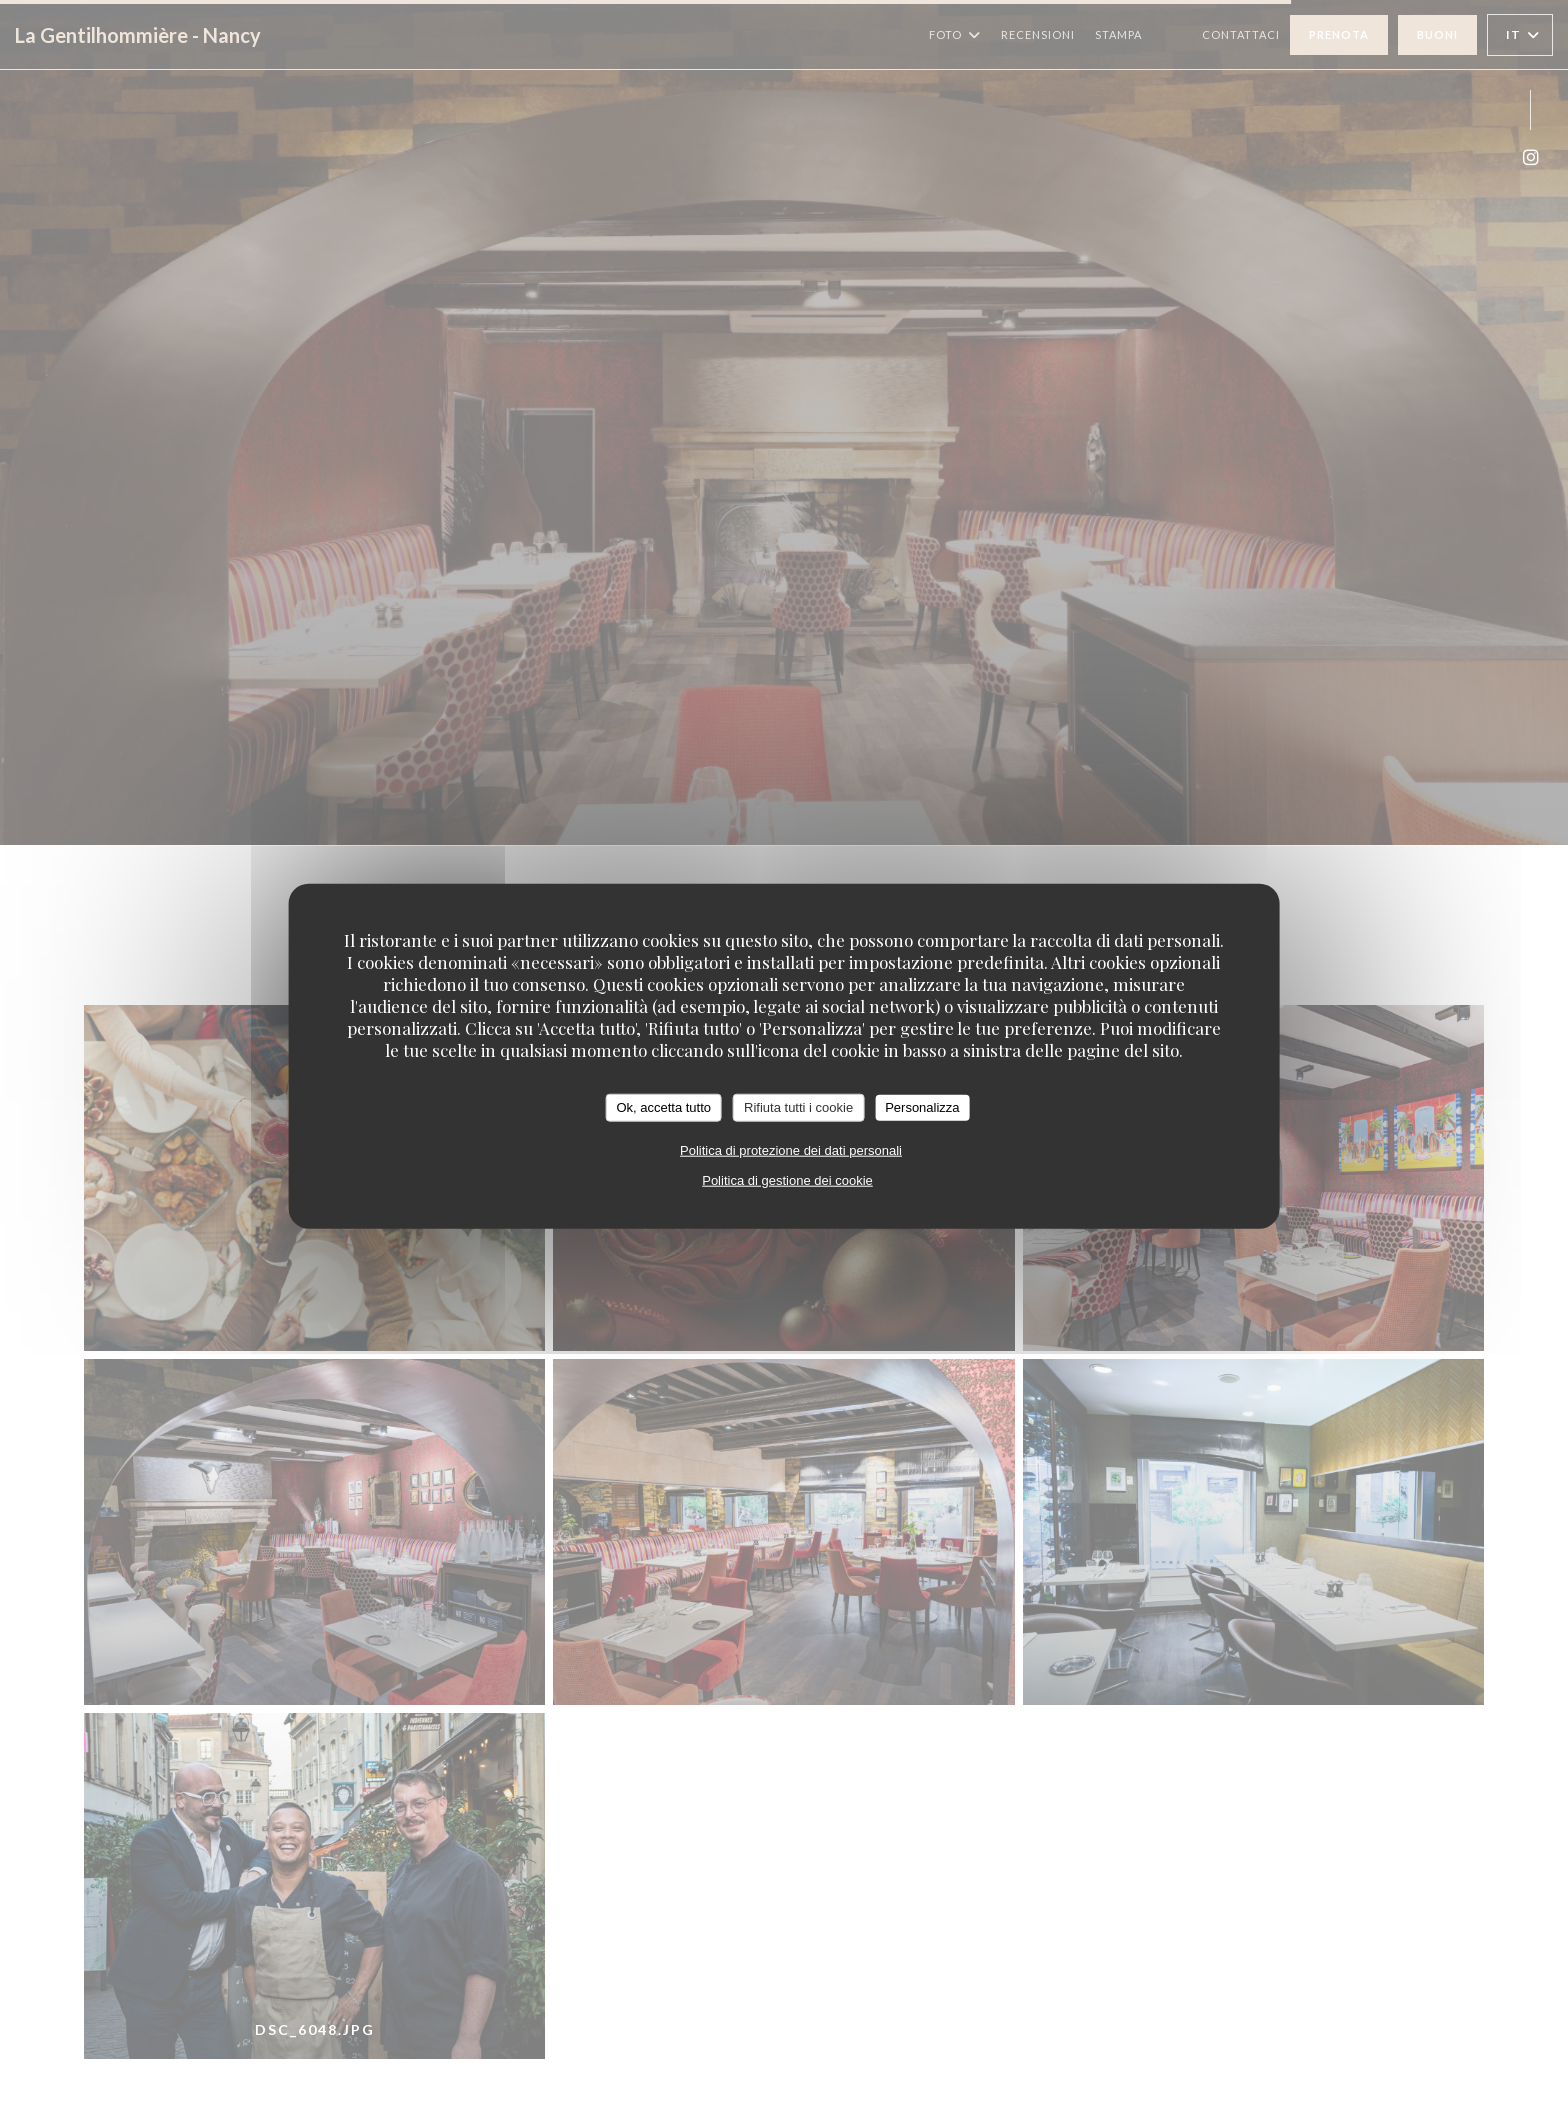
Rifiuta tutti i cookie (798, 1107)
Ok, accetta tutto (663, 1107)
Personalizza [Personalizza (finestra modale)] (922, 1107)
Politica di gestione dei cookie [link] (787, 1179)
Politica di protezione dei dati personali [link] (791, 1149)
